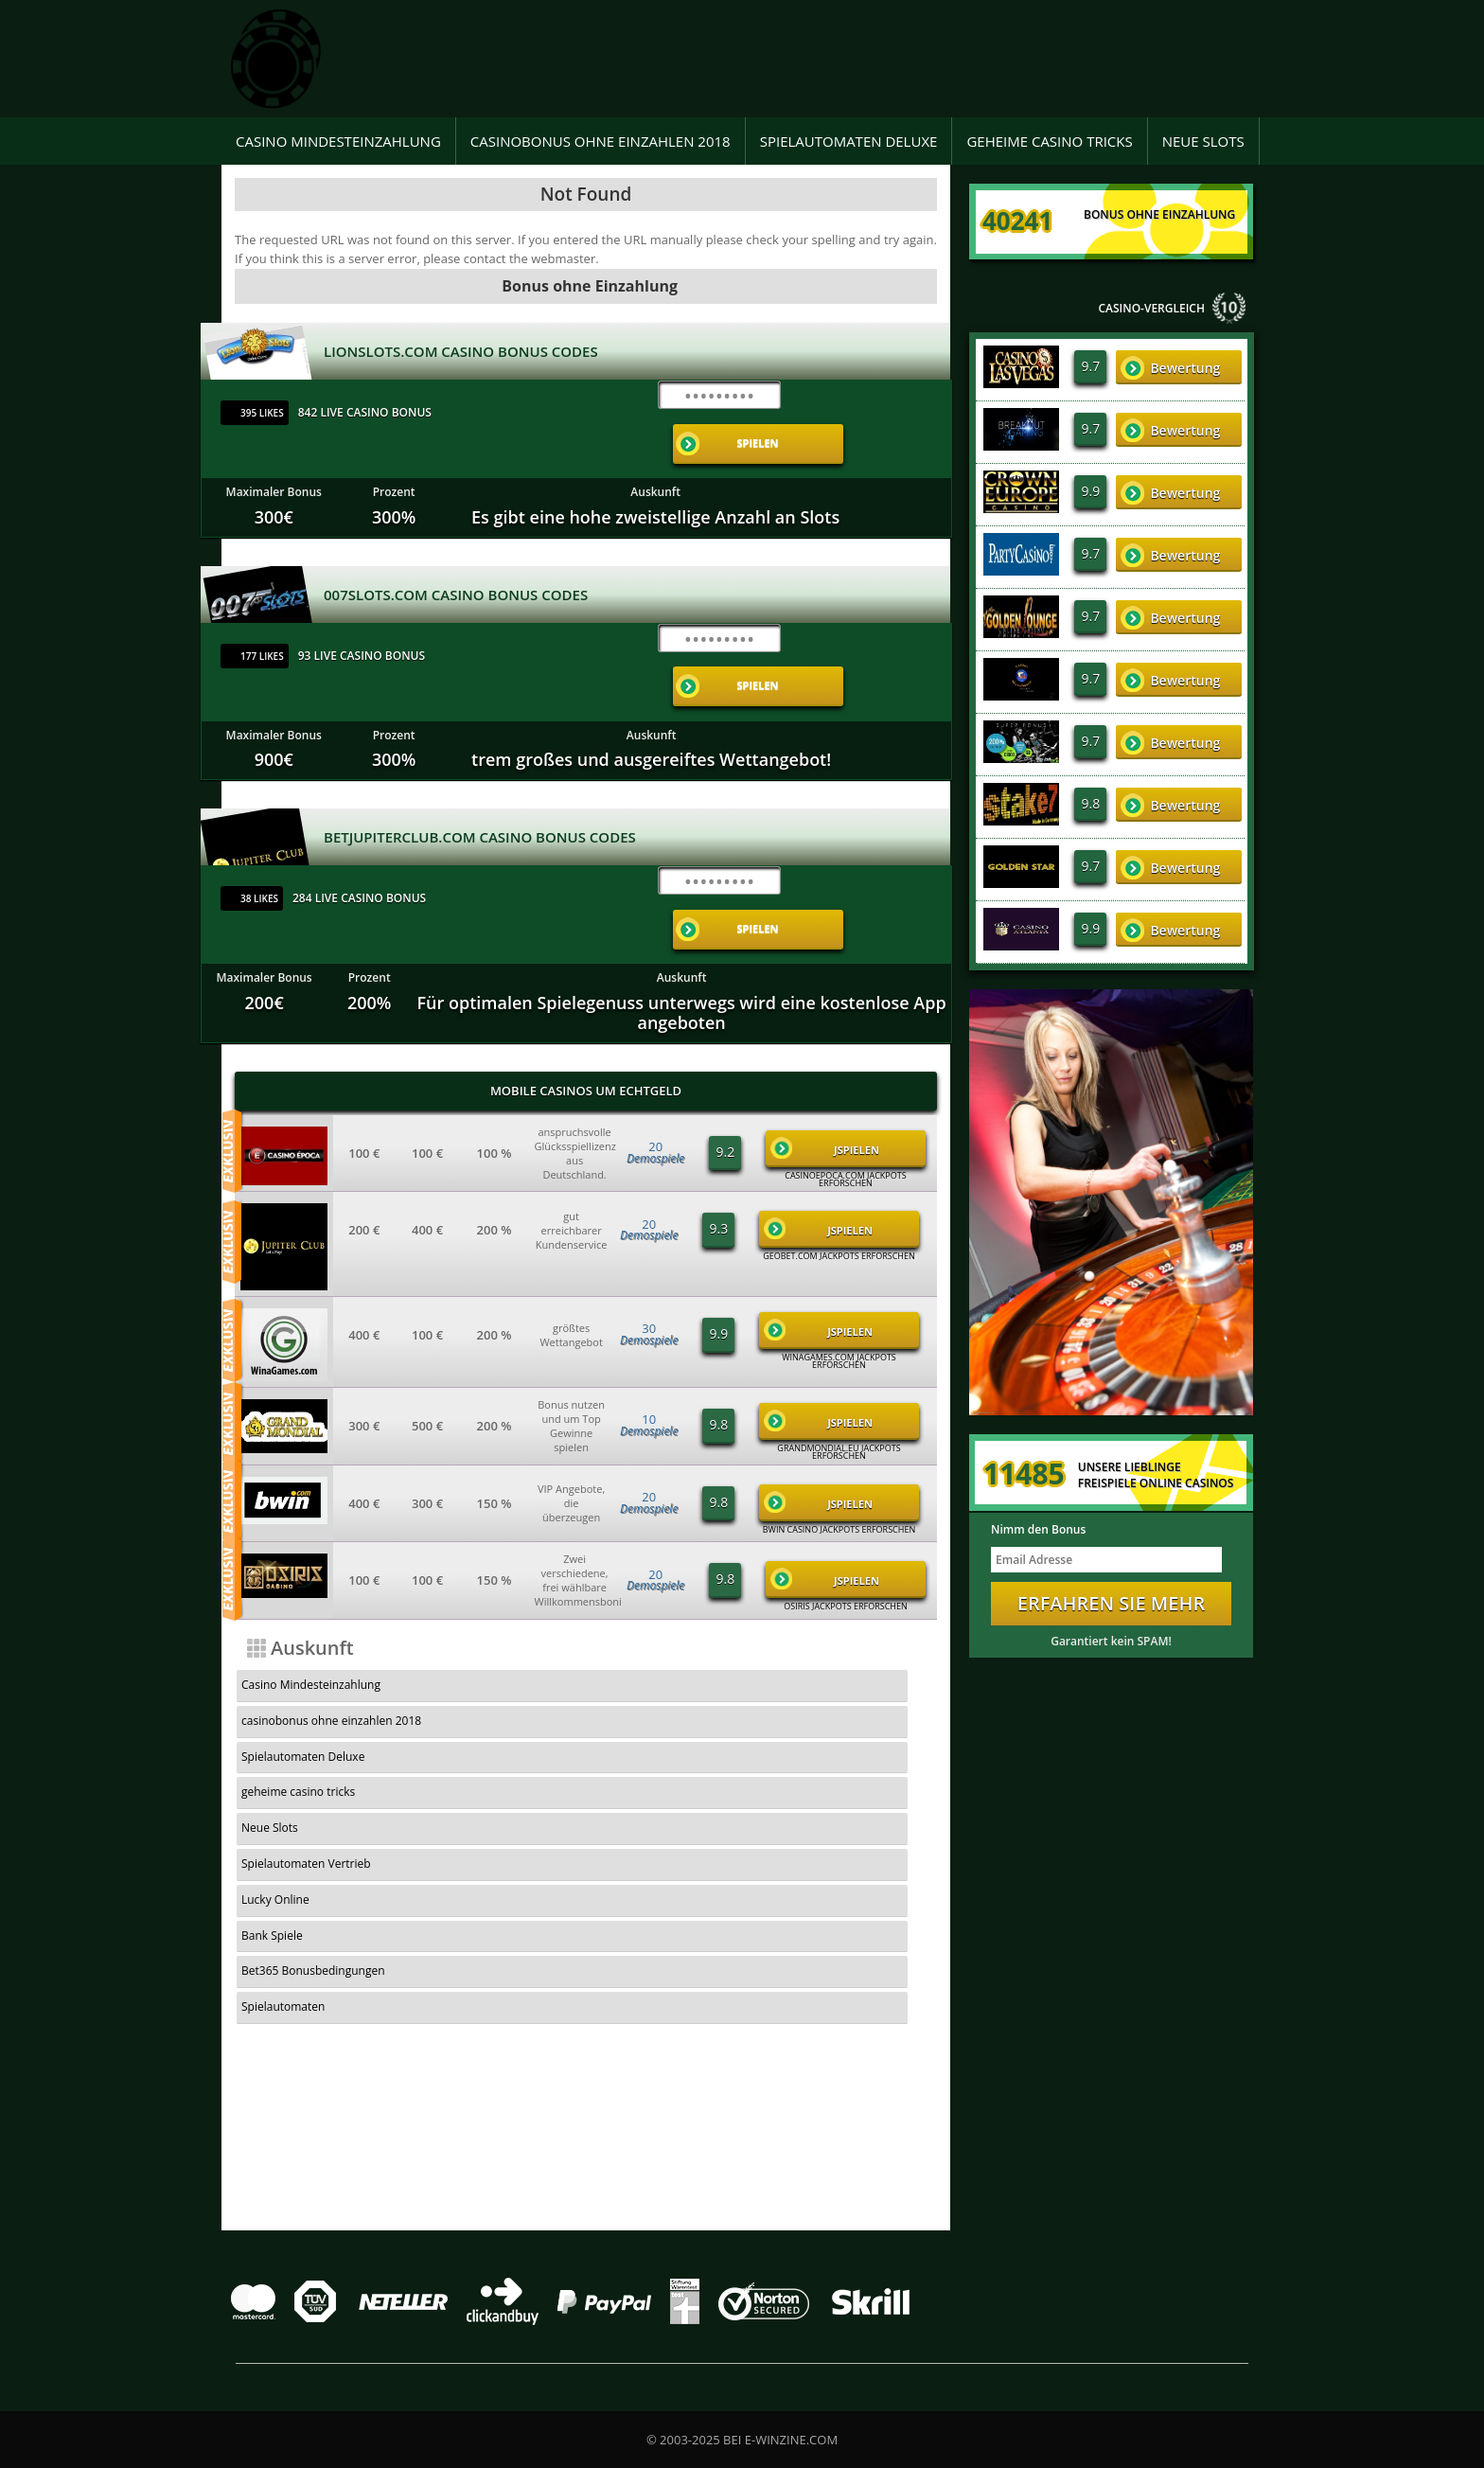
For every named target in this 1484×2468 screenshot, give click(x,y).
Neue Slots (1203, 141)
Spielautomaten (283, 1684)
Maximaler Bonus (274, 456)
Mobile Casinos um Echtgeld (585, 982)
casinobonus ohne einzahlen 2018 (600, 141)
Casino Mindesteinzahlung (338, 141)
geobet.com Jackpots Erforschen (839, 1148)
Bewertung (1170, 368)
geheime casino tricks (1049, 141)
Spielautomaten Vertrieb (773, 1613)
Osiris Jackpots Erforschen (846, 1498)
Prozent (394, 456)
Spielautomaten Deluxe (849, 141)
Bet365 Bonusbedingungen (780, 1649)
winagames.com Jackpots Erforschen (839, 1253)
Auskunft (655, 456)
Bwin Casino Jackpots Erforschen (839, 1422)
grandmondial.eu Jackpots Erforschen (838, 1344)
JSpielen (824, 1040)
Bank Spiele (505, 1649)
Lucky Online (275, 1649)
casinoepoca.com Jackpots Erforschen (845, 1071)
